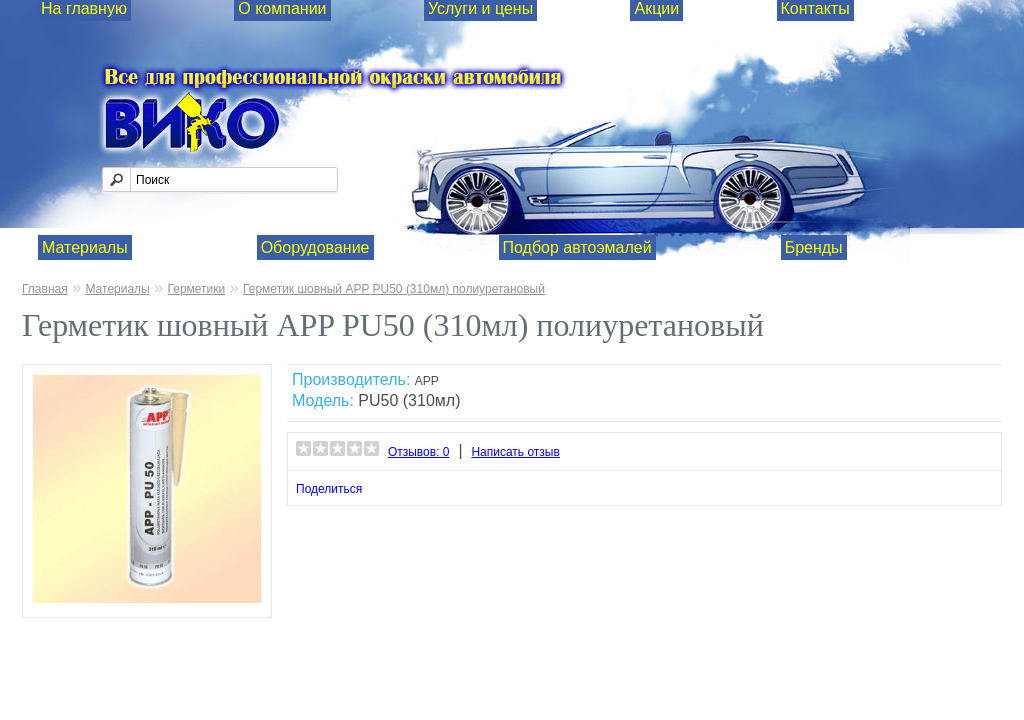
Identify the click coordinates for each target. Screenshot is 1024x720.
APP (427, 381)
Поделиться (329, 489)
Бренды (814, 247)
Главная (45, 289)
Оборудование (315, 247)
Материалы (85, 247)
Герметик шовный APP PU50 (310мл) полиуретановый (394, 289)
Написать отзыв (515, 452)
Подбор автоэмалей (577, 247)
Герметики (197, 289)
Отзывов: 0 (419, 452)
